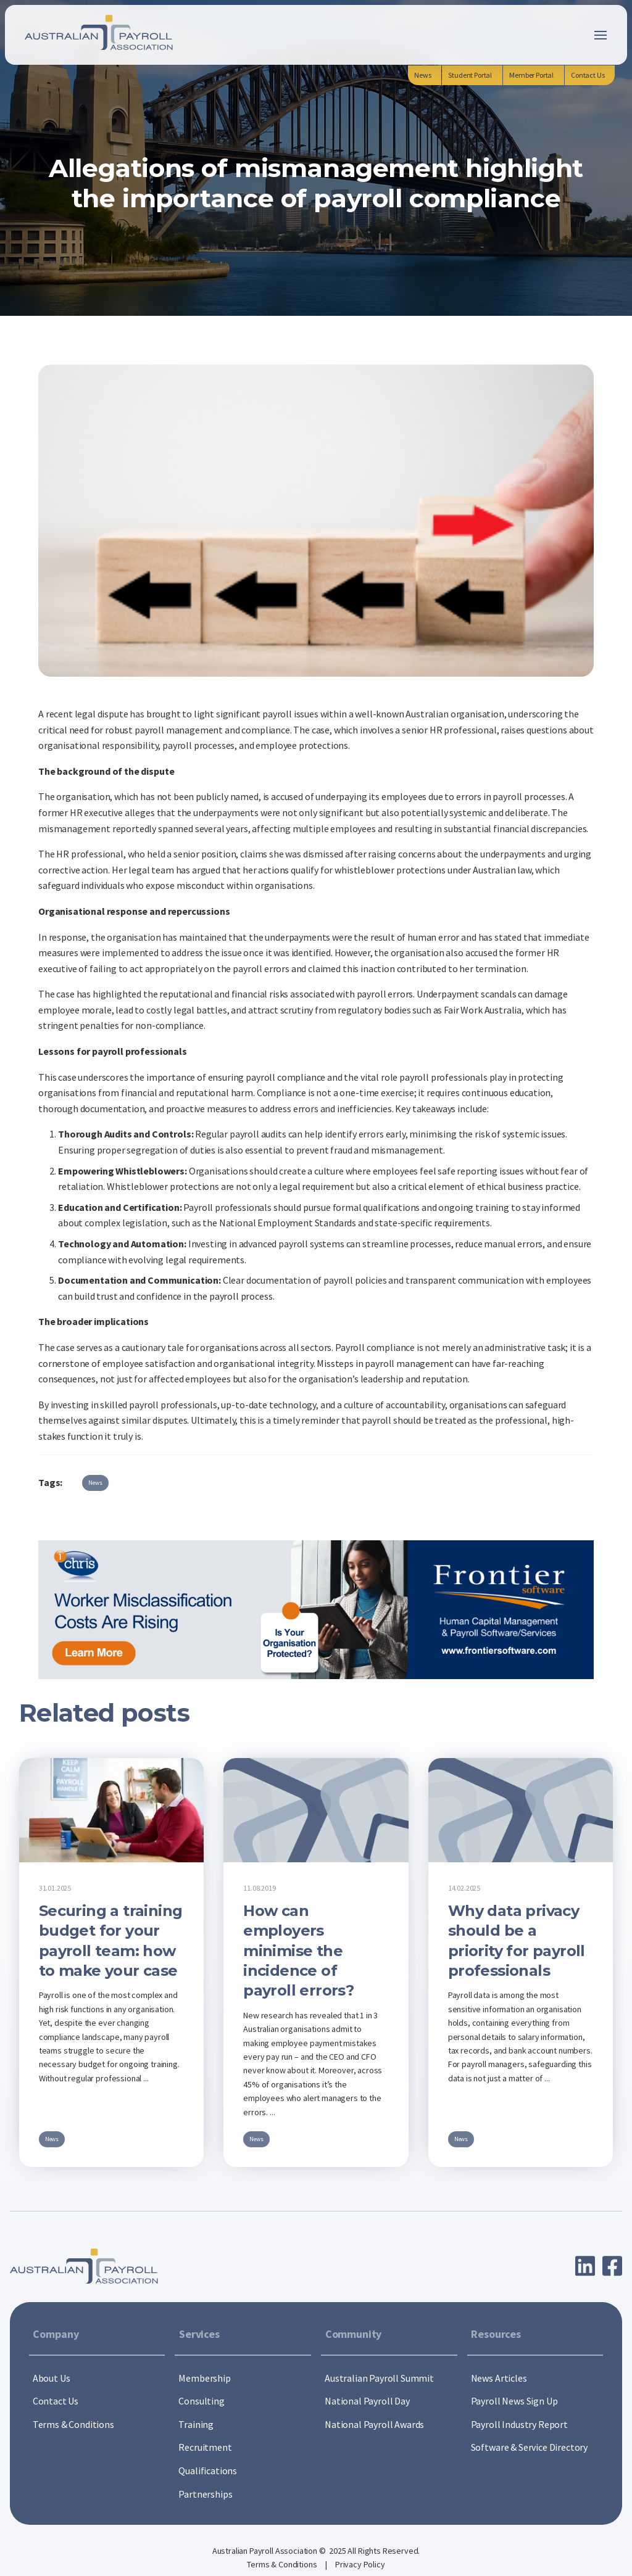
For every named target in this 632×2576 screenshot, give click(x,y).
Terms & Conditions (282, 2564)
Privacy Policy (360, 2564)
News (95, 1483)
